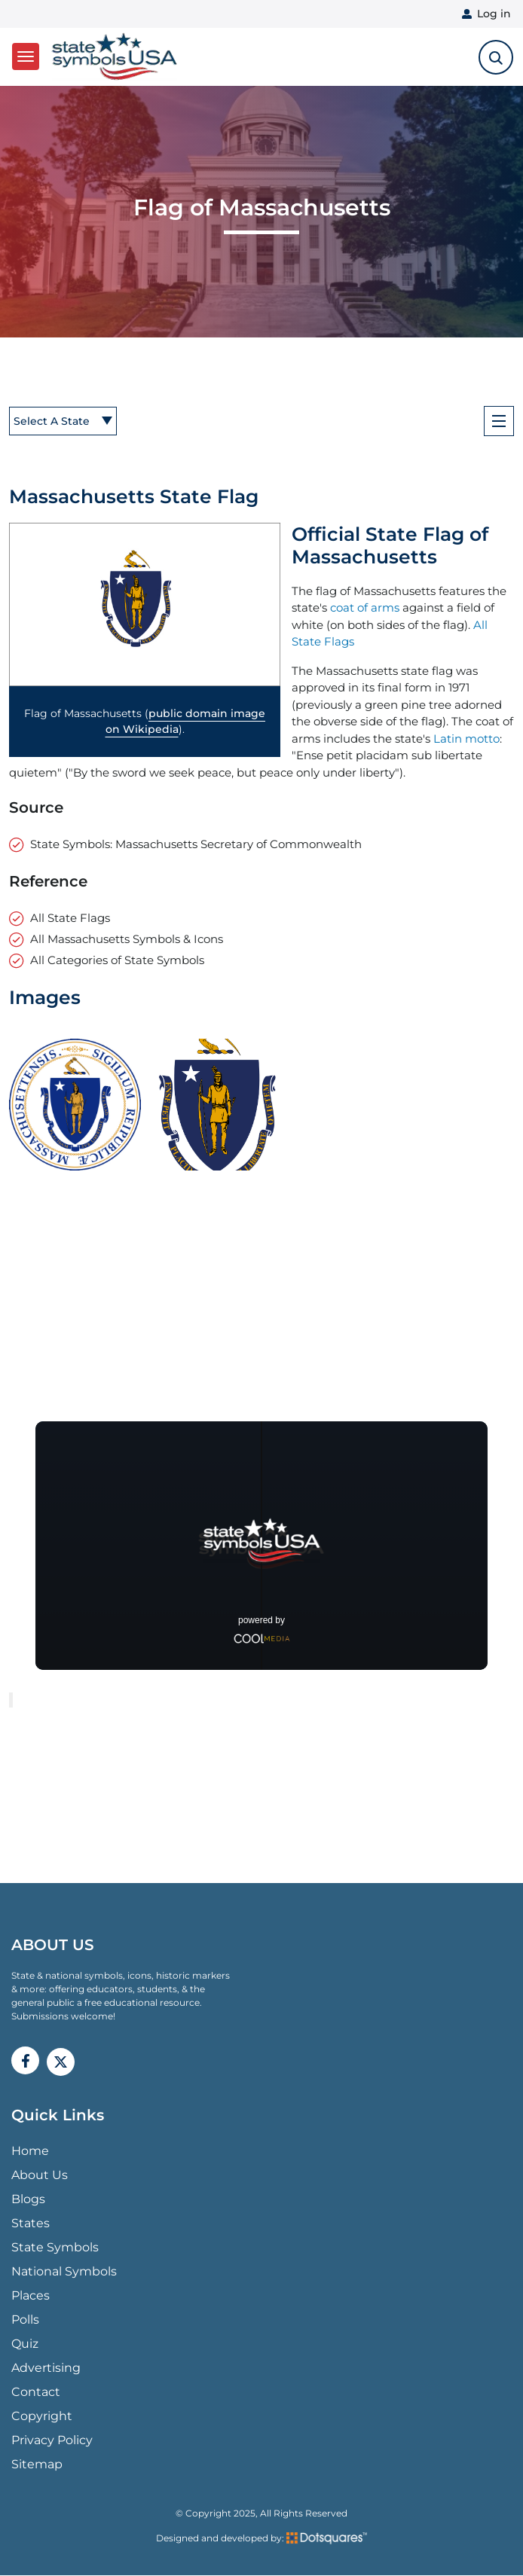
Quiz (24, 2343)
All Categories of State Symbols (117, 960)
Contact (35, 2392)
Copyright (41, 2416)
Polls (25, 2319)
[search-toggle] (496, 57)
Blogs (28, 2199)
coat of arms (364, 607)
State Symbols (55, 2247)
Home (30, 2151)
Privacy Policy (52, 2440)
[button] (144, 604)
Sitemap (37, 2464)
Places (30, 2295)
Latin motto (466, 738)
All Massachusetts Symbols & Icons (126, 939)
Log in (494, 13)
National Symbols (64, 2271)
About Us (39, 2175)
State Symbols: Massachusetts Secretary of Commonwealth (196, 844)
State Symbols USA (114, 56)
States (30, 2223)
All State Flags (70, 918)
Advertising (46, 2368)
